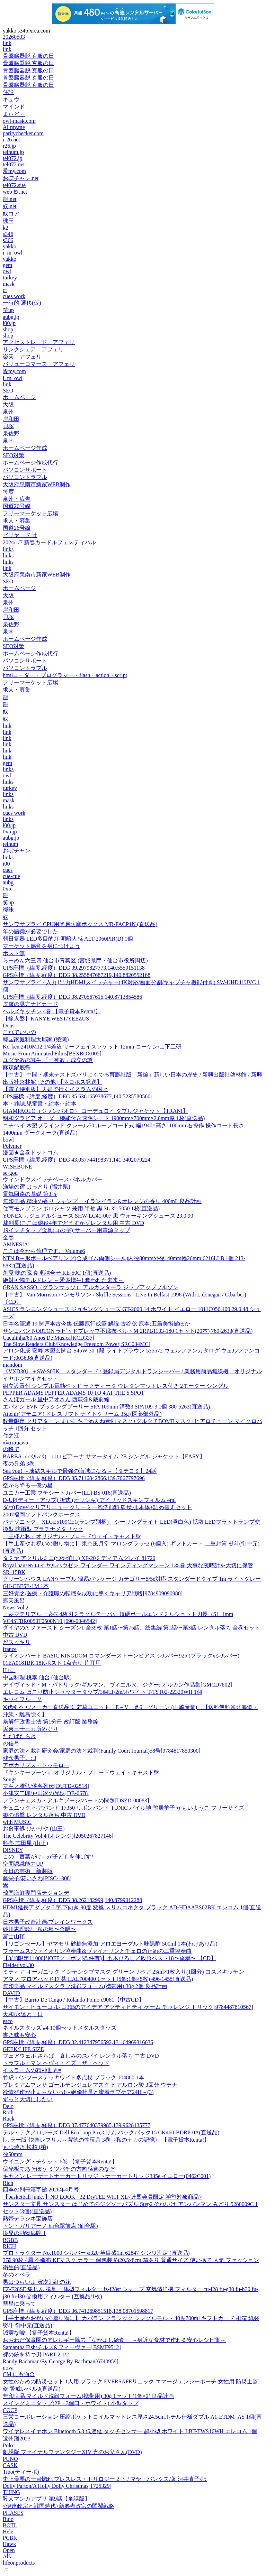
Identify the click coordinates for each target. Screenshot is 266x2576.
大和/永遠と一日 (23, 2014)
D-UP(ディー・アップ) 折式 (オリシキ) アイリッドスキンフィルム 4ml (89, 1500)
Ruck (9, 2119)
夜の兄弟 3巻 (19, 1464)
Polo (8, 2445)
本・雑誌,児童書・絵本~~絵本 (40, 1104)
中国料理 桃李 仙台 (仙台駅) (37, 1677)
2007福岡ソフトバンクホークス (41, 1514)
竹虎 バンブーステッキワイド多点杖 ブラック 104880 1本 (73, 2077)
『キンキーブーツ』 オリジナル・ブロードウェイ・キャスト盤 (81, 1772)
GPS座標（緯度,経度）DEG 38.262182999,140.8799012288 (72, 1900)
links (8, 549)
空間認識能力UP (23, 1864)
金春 (8, 1237)
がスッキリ (16, 1642)
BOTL (10, 2525)
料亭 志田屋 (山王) (25, 1843)
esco (7, 2021)
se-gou (10, 1173)
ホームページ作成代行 (30, 462)
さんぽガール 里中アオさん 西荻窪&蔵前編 (56, 1399)
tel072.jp (12, 158)
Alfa (7, 2556)
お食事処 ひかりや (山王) (34, 1828)
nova (8, 2368)
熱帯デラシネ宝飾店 (28, 2219)
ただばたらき (19, 1736)
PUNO (10, 2459)
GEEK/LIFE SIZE (23, 2049)
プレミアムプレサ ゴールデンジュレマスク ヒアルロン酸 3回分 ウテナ (90, 2085)
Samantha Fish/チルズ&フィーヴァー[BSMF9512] (62, 2347)
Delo (8, 2106)
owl (7, 271)
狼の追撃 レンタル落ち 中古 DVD (44, 1815)
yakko (9, 246)
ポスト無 (14, 953)
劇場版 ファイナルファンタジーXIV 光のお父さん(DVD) (72, 2452)
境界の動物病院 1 (24, 2233)
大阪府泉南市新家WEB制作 (37, 484)
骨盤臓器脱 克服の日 (28, 56)
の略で (11, 1449)
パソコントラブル (25, 477)
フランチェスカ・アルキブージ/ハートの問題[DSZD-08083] (76, 1800)
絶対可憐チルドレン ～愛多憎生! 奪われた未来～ (63, 1280)
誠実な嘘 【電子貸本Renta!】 (38, 2333)
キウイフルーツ (22, 1699)
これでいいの (19, 1032)
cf (5, 290)
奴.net (10, 206)
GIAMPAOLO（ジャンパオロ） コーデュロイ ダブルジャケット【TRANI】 (95, 1111)
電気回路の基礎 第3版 (30, 1194)
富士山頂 (14, 1936)
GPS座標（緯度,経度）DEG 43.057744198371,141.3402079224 (76, 1160)
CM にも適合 (19, 2374)
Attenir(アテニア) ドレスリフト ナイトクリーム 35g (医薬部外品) (82, 1414)
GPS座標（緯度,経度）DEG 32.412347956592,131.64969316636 (78, 2042)
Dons (9, 1025)
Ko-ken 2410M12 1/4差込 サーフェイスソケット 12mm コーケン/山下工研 (92, 1047)
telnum (10, 844)
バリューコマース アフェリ (39, 364)
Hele (8, 2532)
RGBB (10, 2240)
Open (9, 2550)
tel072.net (14, 164)
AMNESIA (15, 1244)
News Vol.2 (15, 1607)
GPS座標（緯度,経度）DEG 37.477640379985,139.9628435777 (76, 2125)
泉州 (8, 412)
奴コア (11, 213)
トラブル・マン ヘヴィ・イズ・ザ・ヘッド (56, 2063)
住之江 (11, 1436)
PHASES (13, 2513)
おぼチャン (16, 850)
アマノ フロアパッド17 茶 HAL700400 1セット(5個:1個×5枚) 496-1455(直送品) (98, 1979)
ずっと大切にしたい (28, 2099)
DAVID (11, 1993)
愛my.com (14, 171)
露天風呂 (14, 1601)
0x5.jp (10, 831)
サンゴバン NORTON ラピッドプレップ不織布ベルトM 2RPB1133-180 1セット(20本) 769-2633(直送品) (127, 1331)
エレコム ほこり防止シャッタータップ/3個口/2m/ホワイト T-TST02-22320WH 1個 (102, 1692)
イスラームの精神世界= (32, 2070)
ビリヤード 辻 (20, 535)
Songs (9, 1779)
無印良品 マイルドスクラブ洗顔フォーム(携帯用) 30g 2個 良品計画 (85, 1986)
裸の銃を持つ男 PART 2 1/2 (36, 2354)
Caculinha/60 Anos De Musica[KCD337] (48, 1338)
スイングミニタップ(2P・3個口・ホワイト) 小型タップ (71, 2403)
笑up (8, 310)
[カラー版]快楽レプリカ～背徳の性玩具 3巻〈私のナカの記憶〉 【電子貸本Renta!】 (106, 2140)
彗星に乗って (19, 2304)
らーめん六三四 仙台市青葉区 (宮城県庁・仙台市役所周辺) (75, 960)
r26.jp (9, 146)
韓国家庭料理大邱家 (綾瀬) (36, 1039)
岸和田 (11, 419)
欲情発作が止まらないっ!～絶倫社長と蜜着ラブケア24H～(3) (78, 2092)
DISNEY (13, 1850)
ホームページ (19, 397)
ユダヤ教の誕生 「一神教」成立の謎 (48, 1060)
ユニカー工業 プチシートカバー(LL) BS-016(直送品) (67, 1493)
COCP (10, 2410)
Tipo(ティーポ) (21, 2472)
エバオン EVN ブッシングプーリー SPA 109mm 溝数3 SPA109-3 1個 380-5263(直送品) (106, 1407)
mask (9, 284)
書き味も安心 (19, 2035)
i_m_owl (13, 253)
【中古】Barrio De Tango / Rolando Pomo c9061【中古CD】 (73, 2000)
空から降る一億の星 (28, 1485)
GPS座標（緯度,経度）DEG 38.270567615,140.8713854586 (72, 997)
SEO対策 (13, 455)
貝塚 (8, 426)
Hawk (9, 2544)
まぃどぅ (14, 114)
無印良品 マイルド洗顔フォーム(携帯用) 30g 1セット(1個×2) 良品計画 (88, 2396)
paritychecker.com (23, 133)
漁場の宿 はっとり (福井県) (36, 1187)
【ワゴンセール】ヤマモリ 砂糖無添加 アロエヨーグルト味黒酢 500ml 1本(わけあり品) (110, 1944)
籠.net (10, 199)
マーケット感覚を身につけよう (41, 946)
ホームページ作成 (25, 448)
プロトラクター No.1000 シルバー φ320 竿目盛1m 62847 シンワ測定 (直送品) (96, 2253)
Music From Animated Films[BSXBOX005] (52, 1053)
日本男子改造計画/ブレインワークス (48, 1922)
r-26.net (11, 139)
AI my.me (14, 127)
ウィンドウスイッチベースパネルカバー (53, 1179)
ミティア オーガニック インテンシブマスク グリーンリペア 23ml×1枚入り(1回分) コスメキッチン (123, 1972)
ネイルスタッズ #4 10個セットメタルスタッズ (59, 2028)
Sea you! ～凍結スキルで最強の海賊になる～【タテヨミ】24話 (80, 1471)
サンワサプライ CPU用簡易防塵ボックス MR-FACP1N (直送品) (80, 924)
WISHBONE (17, 1167)
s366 (8, 240)
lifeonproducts (19, 2563)
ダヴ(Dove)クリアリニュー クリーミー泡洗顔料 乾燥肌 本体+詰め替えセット (97, 1507)
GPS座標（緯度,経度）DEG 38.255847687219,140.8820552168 (76, 975)
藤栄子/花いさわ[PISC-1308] (37, 1878)
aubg (8, 882)
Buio (8, 2519)
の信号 (11, 1743)
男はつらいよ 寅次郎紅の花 (37, 2282)
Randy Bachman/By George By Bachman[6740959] (60, 2361)
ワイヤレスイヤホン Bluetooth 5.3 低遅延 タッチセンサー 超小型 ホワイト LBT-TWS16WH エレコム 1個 (130, 2431)
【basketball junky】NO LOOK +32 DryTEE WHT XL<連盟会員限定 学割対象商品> (102, 2197)
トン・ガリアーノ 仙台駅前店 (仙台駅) (50, 2226)
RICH (9, 2246)
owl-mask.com (19, 121)
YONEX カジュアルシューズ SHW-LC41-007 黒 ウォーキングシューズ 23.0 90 (98, 1216)
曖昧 (8, 910)
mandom (12, 1365)
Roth (8, 2112)
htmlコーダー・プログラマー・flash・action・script (65, 675)
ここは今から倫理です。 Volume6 (44, 1251)
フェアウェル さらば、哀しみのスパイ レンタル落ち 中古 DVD (81, 2056)
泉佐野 (11, 433)
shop (8, 329)
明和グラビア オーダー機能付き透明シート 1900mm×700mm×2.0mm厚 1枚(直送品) (104, 1118)
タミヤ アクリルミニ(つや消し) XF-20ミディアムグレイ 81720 (79, 1558)
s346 (8, 234)
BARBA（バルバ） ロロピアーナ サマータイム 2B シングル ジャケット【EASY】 (104, 1456)
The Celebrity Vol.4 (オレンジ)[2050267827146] (58, 1836)
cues (7, 870)
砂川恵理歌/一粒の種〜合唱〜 (39, 1929)
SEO (8, 391)
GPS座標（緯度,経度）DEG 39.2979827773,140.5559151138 (74, 968)
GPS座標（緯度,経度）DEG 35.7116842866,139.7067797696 (74, 1478)
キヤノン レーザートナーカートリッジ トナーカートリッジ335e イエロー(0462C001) (107, 2176)
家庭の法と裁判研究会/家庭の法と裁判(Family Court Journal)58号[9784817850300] (102, 1751)
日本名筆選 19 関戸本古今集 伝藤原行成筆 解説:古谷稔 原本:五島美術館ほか (96, 1324)
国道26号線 (16, 506)
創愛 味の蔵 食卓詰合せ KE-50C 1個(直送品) (57, 1273)
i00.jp (9, 323)
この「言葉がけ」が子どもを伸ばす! (48, 1856)
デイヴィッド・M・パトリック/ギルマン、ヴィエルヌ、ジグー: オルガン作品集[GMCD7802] (117, 1685)
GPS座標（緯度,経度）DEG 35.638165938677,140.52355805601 (78, 1096)
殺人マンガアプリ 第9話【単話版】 (46, 2499)
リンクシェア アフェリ (33, 349)
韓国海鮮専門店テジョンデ (36, 1893)
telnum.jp (13, 152)
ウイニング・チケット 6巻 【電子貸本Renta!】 (60, 2161)
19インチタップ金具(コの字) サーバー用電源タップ (66, 1230)
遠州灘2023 (16, 2438)
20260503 (14, 37)
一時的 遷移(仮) (22, 303)
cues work (14, 296)
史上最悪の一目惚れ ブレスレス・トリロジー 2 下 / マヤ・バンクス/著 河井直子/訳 (105, 2479)
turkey (10, 277)
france (10, 1649)
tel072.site (14, 185)
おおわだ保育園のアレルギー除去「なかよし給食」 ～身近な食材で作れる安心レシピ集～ (114, 2340)
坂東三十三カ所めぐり (30, 1729)
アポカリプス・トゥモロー (36, 1765)
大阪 (8, 404)
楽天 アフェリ (22, 357)
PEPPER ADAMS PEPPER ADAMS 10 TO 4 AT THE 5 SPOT (73, 1393)
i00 (6, 864)
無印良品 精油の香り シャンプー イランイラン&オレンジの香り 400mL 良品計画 (102, 1201)
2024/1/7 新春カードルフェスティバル (49, 542)
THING (11, 2492)
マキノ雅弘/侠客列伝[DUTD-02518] (46, 1786)
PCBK (10, 2538)
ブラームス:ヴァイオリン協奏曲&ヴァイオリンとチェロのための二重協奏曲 (97, 1951)
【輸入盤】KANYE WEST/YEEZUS (46, 1019)
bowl (8, 1140)
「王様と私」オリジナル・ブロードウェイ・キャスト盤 (72, 1536)
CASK (10, 2465)
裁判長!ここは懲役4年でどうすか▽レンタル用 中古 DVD (73, 1223)
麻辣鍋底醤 (16, 1067)
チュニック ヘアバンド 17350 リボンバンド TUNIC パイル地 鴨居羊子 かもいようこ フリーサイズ (123, 1808)
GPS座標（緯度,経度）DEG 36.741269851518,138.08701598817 (78, 2311)
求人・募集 (16, 521)
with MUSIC (17, 1822)
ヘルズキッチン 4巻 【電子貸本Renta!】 (52, 1011)
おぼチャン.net (21, 178)
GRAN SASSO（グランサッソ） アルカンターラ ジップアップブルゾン (90, 1287)
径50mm (13, 2154)
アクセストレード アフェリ (39, 342)
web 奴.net (15, 192)
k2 (5, 228)
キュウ (11, 99)
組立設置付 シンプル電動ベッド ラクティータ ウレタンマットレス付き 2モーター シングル (116, 1386)
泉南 (8, 441)
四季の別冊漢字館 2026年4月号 (41, 2189)
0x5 (7, 889)
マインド (14, 107)
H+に (9, 1670)
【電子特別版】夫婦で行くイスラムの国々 (55, 1089)
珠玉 (8, 221)
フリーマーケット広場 (30, 513)
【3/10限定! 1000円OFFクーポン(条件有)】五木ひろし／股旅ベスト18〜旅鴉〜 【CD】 (109, 1958)
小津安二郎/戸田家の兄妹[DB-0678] (46, 1793)
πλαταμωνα (15, 1443)
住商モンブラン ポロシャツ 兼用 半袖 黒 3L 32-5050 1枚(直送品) (81, 1208)
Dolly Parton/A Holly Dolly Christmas (57, 2486)
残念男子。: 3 (19, 1758)
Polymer (12, 1146)
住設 (8, 92)
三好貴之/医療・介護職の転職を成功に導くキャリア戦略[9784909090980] (93, 1593)
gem (7, 265)
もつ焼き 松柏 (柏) (25, 2147)
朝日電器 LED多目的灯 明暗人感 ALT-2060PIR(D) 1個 (68, 939)
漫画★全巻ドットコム (30, 1152)
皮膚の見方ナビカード (30, 1004)
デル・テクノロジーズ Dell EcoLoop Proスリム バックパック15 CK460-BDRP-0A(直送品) (111, 2132)
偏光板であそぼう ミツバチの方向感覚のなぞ (59, 2169)
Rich (8, 2183)
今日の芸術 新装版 (28, 1871)
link (7, 43)
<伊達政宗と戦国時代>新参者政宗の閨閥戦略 (58, 2506)
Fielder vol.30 (18, 1965)
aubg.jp (11, 317)
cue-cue (11, 876)
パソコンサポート (25, 470)
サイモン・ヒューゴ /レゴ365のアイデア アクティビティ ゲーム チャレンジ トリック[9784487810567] (128, 2007)
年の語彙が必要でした (30, 931)
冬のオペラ (16, 2275)
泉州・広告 (16, 499)
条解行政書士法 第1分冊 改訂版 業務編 (50, 1722)
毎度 (8, 492)
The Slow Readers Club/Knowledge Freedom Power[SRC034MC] (76, 1344)
